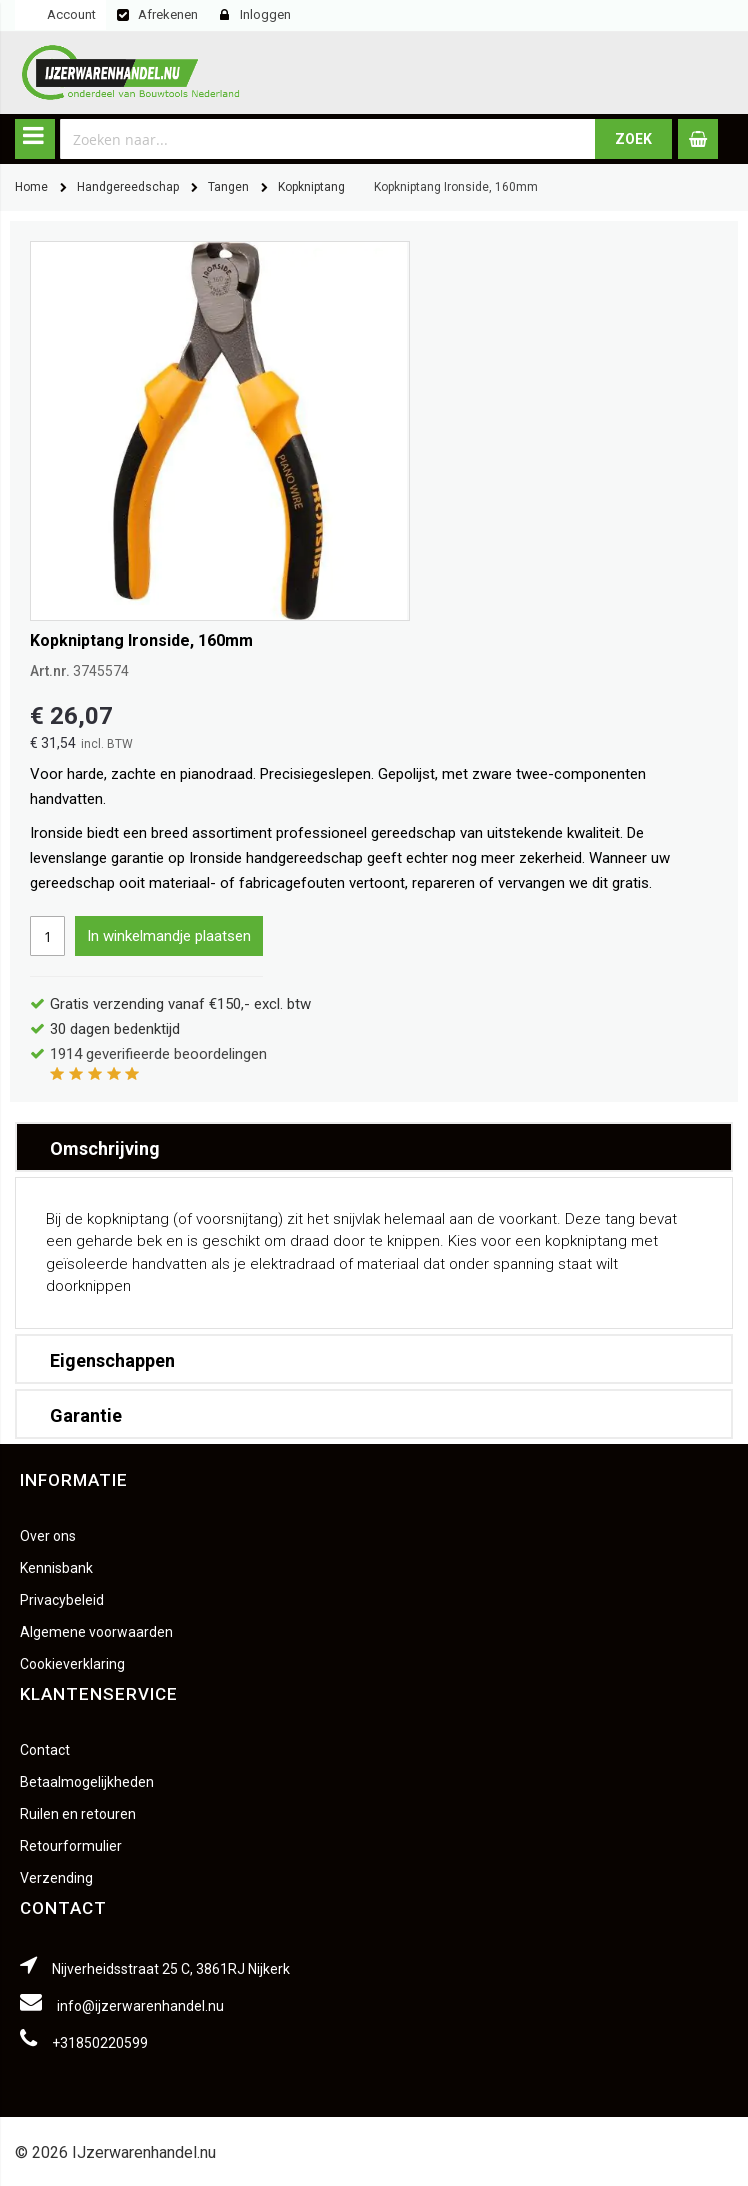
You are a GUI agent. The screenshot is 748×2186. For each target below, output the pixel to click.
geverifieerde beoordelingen (158, 1054)
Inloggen (265, 14)
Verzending (56, 1878)
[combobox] (328, 139)
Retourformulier (71, 1846)
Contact (45, 1750)
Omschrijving (105, 1148)
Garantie (86, 1415)
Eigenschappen (112, 1360)
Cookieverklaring (72, 1664)
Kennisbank (56, 1568)
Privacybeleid (62, 1600)
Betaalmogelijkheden (87, 1782)
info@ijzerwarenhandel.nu (140, 2006)
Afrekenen (168, 14)
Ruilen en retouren (78, 1814)
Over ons (48, 1536)
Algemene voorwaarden (96, 1632)
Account (71, 14)
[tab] (374, 1147)
